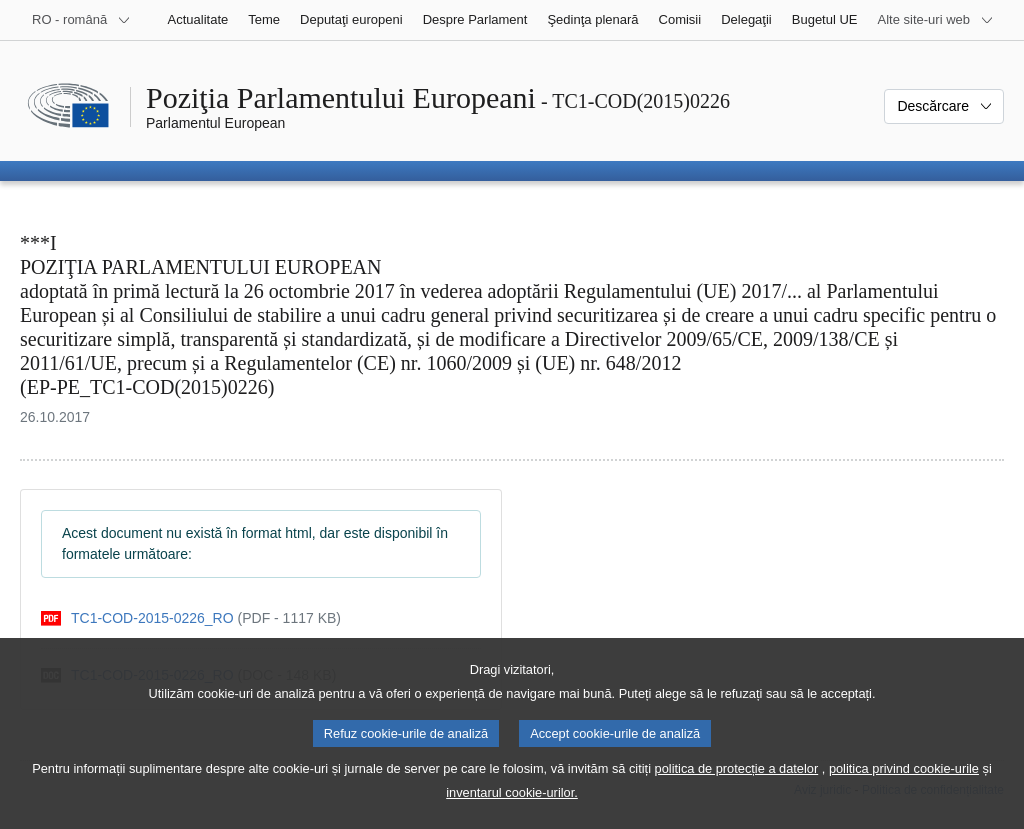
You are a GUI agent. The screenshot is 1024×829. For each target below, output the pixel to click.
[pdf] (191, 618)
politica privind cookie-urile (904, 790)
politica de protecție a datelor (737, 790)
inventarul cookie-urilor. (512, 814)
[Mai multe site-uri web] (936, 20)
